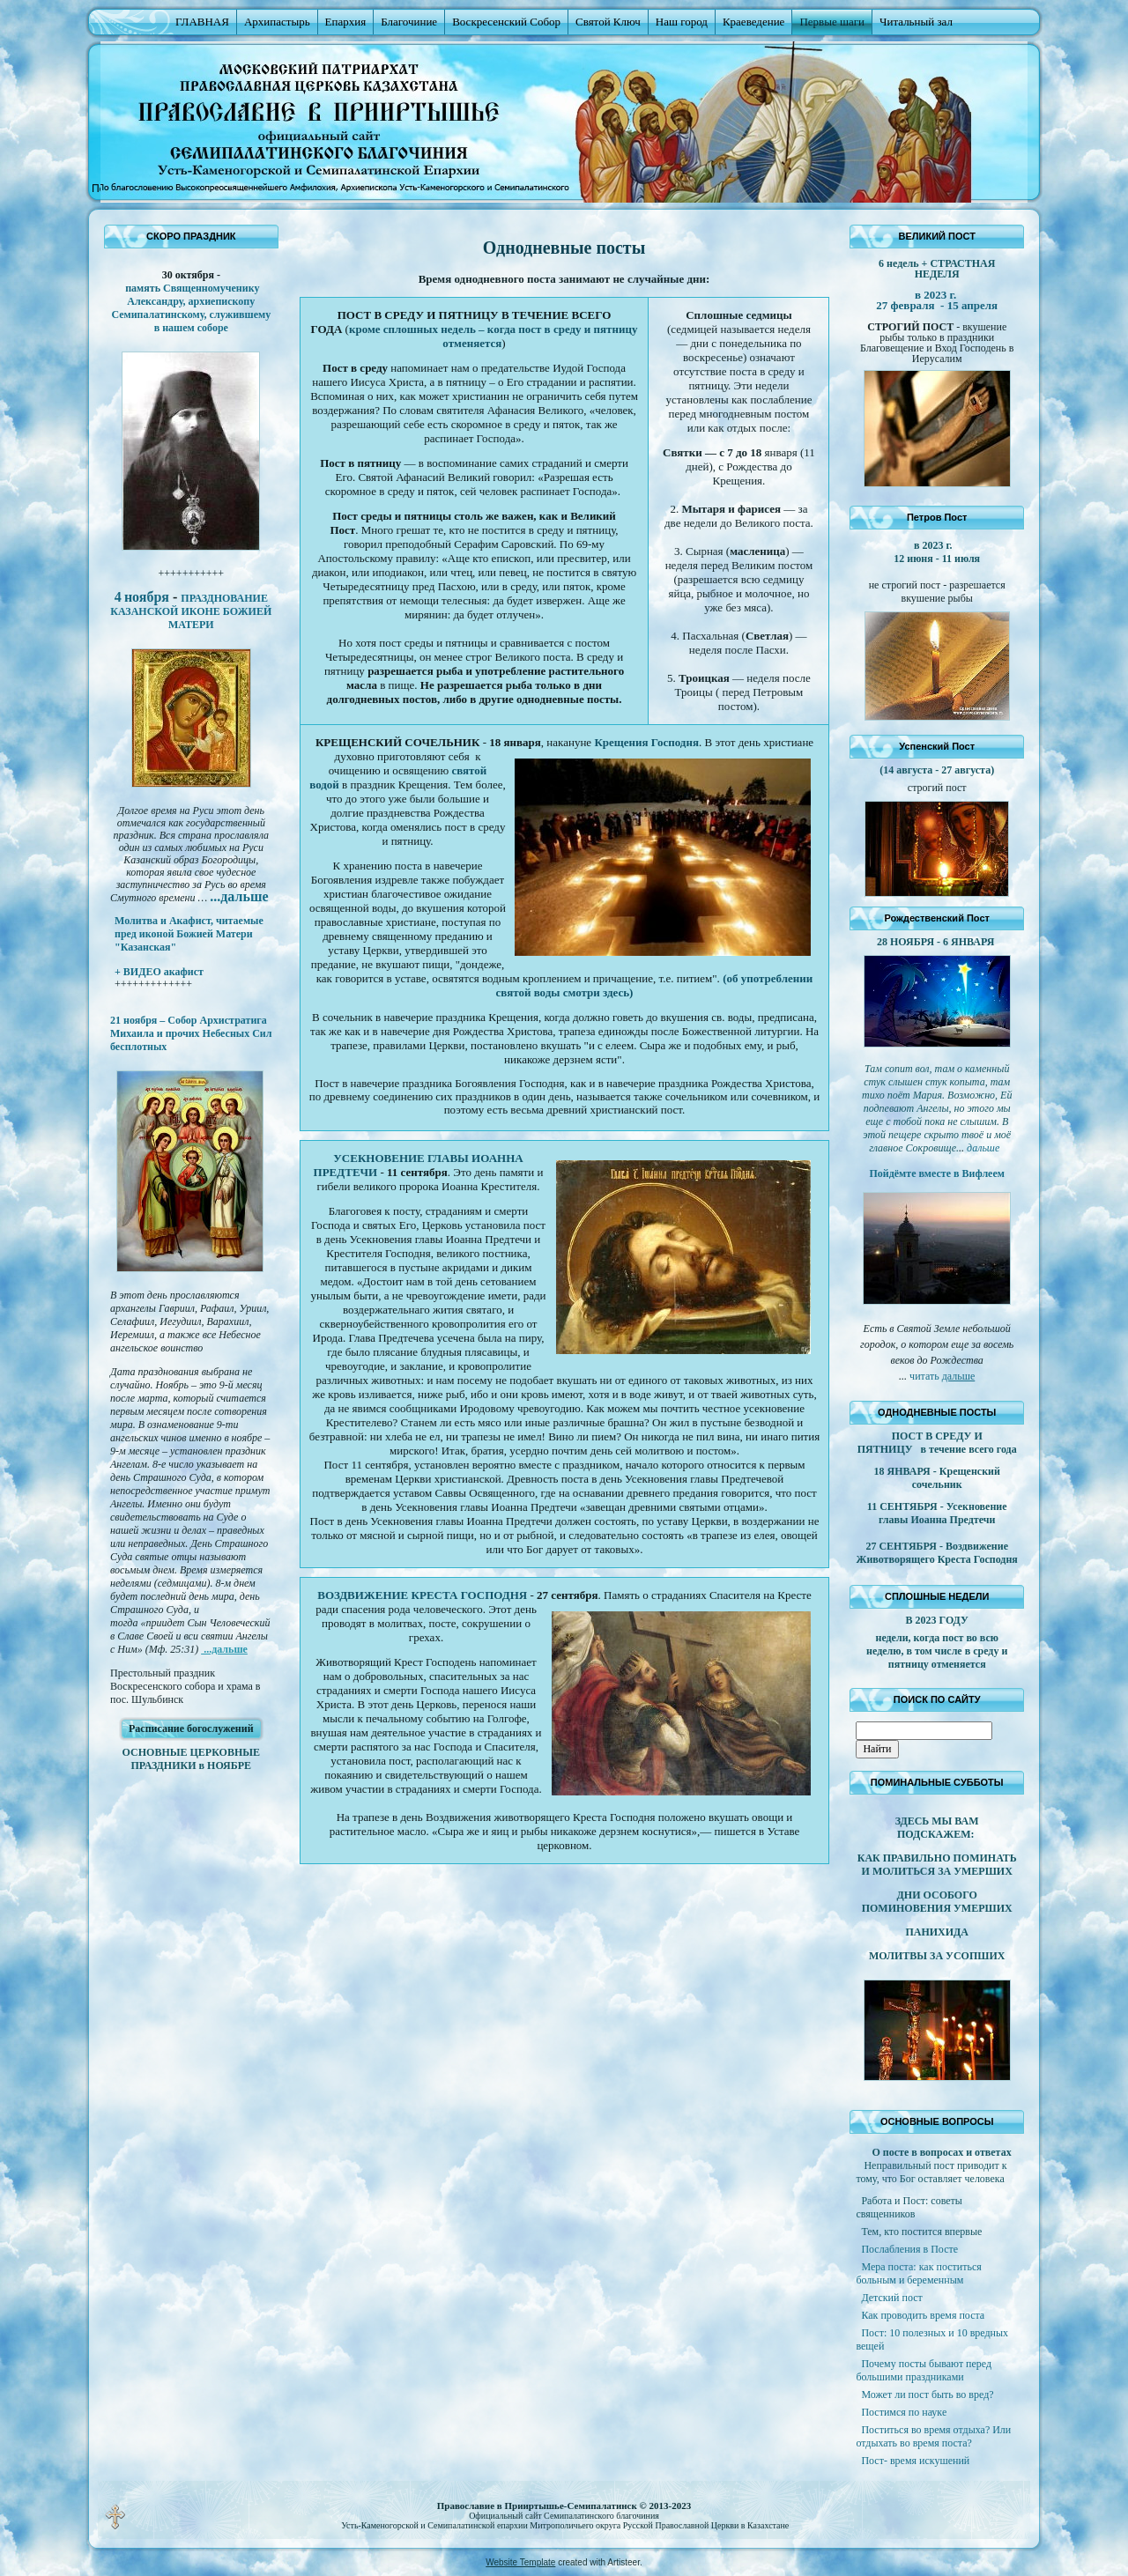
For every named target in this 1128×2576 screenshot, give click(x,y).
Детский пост (891, 2297)
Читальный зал (916, 21)
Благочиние (409, 21)
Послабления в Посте (909, 2249)
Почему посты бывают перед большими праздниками (923, 2370)
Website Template (520, 2562)
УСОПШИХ (975, 1956)
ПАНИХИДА (936, 1932)
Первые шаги (832, 21)
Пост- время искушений (915, 2460)
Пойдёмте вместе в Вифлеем (936, 1173)
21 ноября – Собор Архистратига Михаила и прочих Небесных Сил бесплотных (191, 1033)
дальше (959, 1376)
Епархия (346, 21)
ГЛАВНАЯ (202, 21)
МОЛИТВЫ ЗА (907, 1956)
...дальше (224, 1649)
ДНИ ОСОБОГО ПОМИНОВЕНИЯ (919, 1901)
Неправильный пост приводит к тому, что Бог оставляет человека (931, 2172)
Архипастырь (277, 21)
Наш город (682, 21)
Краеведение (753, 21)
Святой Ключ (608, 21)
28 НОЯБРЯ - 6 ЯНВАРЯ (937, 942)
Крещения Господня (646, 742)
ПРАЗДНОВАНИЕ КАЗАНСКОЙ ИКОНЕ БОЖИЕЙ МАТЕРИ (190, 611)
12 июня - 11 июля (937, 558)
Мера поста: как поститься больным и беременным (918, 2273)
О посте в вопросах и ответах (941, 2152)
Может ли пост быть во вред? (927, 2394)
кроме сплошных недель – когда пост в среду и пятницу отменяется (493, 336)
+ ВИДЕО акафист (159, 972)
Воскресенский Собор (506, 21)
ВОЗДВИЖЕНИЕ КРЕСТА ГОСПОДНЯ (422, 1595)
